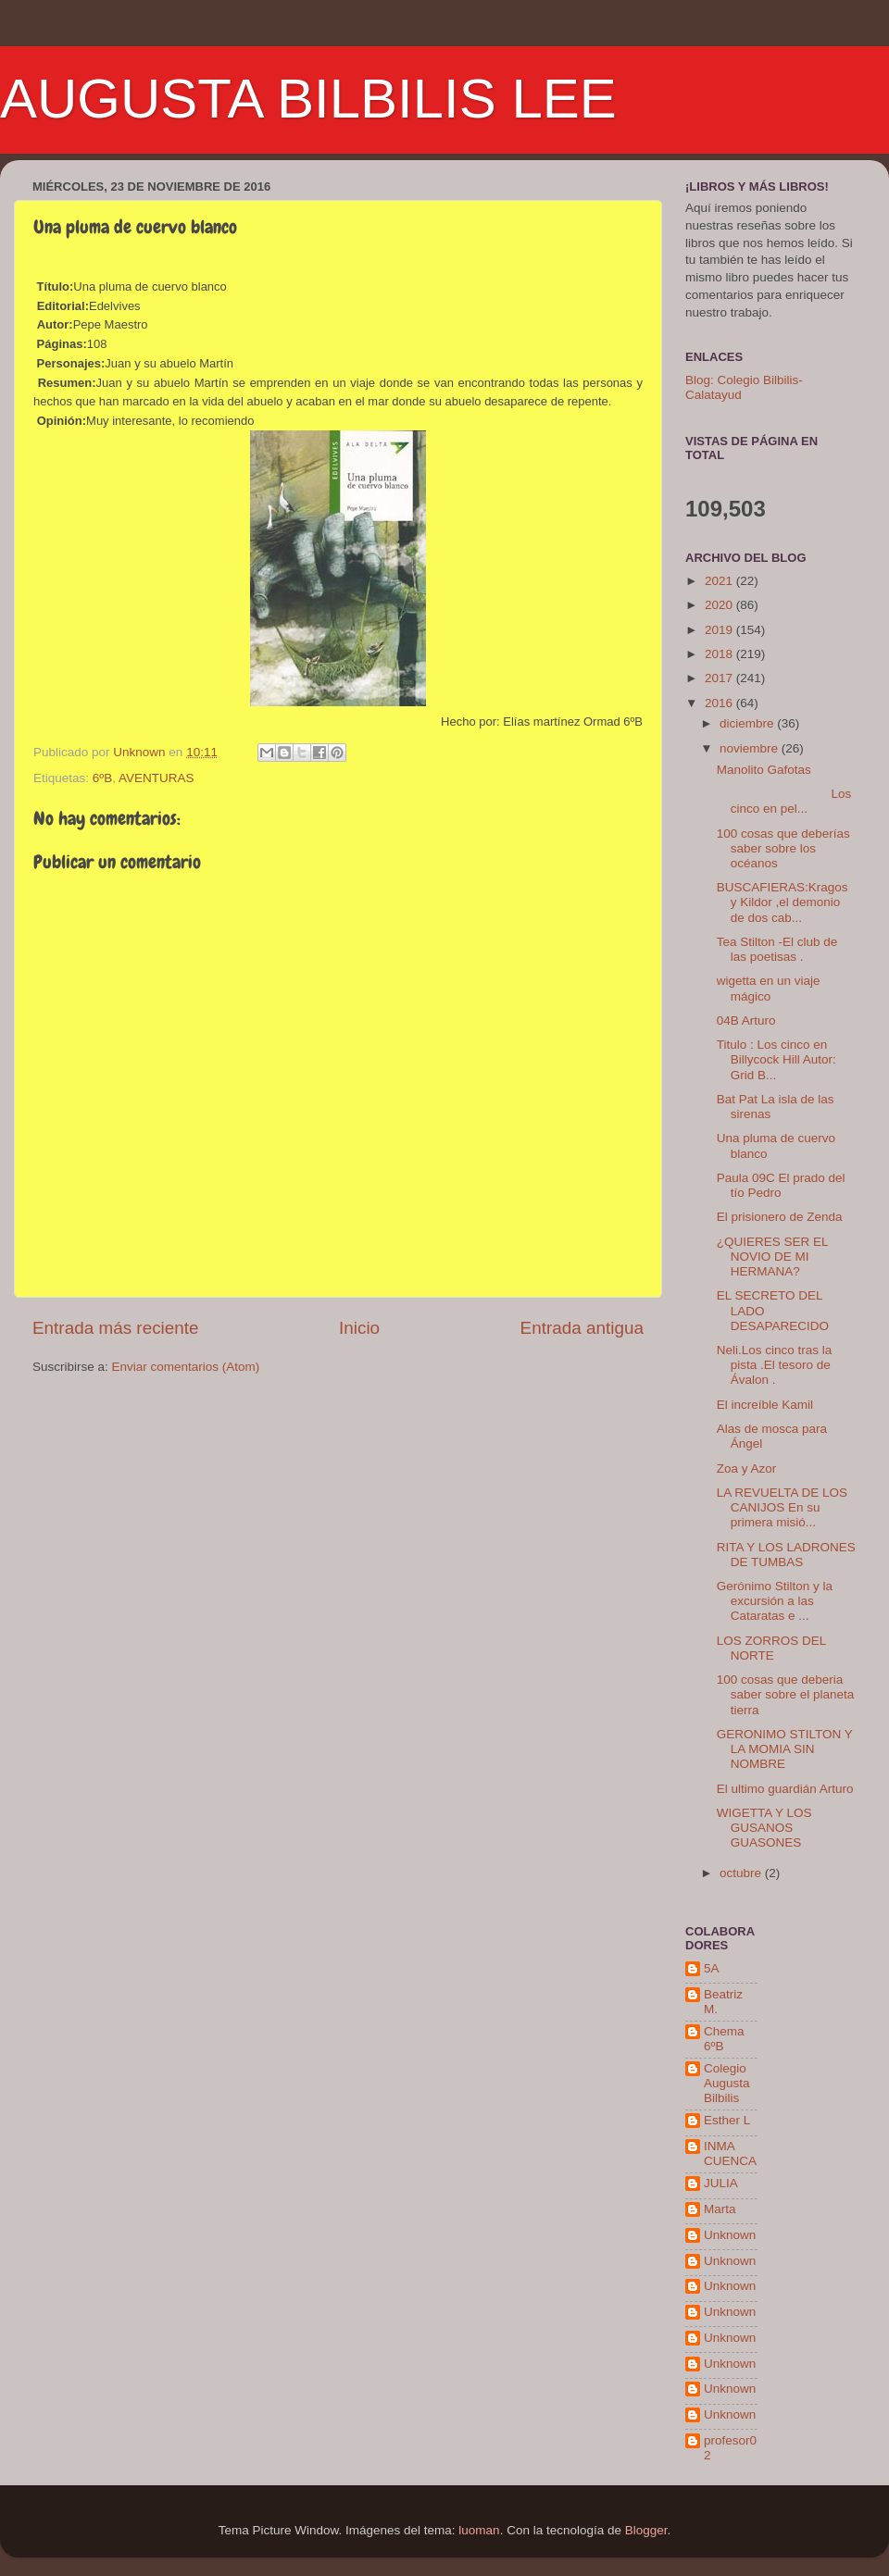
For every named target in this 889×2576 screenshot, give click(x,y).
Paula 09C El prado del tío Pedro (781, 1185)
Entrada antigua (582, 1328)
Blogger (646, 2530)
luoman (478, 2530)
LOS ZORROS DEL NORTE (771, 1648)
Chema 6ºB (724, 2038)
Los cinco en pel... (784, 801)
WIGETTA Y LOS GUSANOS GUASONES (764, 1827)
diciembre (748, 723)
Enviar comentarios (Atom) (186, 1367)
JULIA (721, 2183)
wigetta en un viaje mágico (768, 988)
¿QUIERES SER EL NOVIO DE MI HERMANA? (772, 1256)
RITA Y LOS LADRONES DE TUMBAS (786, 1554)
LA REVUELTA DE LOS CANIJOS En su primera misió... (782, 1507)
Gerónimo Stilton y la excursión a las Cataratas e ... (775, 1601)
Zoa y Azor (747, 1468)
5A (712, 1968)
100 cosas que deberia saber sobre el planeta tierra (786, 1694)
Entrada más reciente (115, 1328)
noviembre (751, 748)
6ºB (102, 778)
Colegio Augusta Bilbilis (727, 2083)
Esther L (727, 2120)
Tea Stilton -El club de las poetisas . (777, 949)
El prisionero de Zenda (780, 1217)
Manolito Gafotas (764, 770)
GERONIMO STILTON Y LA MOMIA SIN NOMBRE (785, 1749)
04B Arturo (746, 1020)
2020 (720, 605)
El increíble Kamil (765, 1405)
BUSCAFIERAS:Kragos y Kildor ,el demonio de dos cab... (782, 902)
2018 (720, 654)
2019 (720, 630)
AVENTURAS (156, 778)
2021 (720, 581)
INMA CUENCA (730, 2153)
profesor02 (730, 2447)
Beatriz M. (723, 2001)
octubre (742, 1873)
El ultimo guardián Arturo (785, 1789)
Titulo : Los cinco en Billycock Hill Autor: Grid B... (776, 1059)
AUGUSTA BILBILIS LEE (308, 99)
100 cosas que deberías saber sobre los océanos (783, 848)
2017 (720, 678)
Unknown (730, 2235)
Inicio (359, 1328)
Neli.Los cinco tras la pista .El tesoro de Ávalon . (775, 1365)
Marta (720, 2209)
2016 (720, 703)
